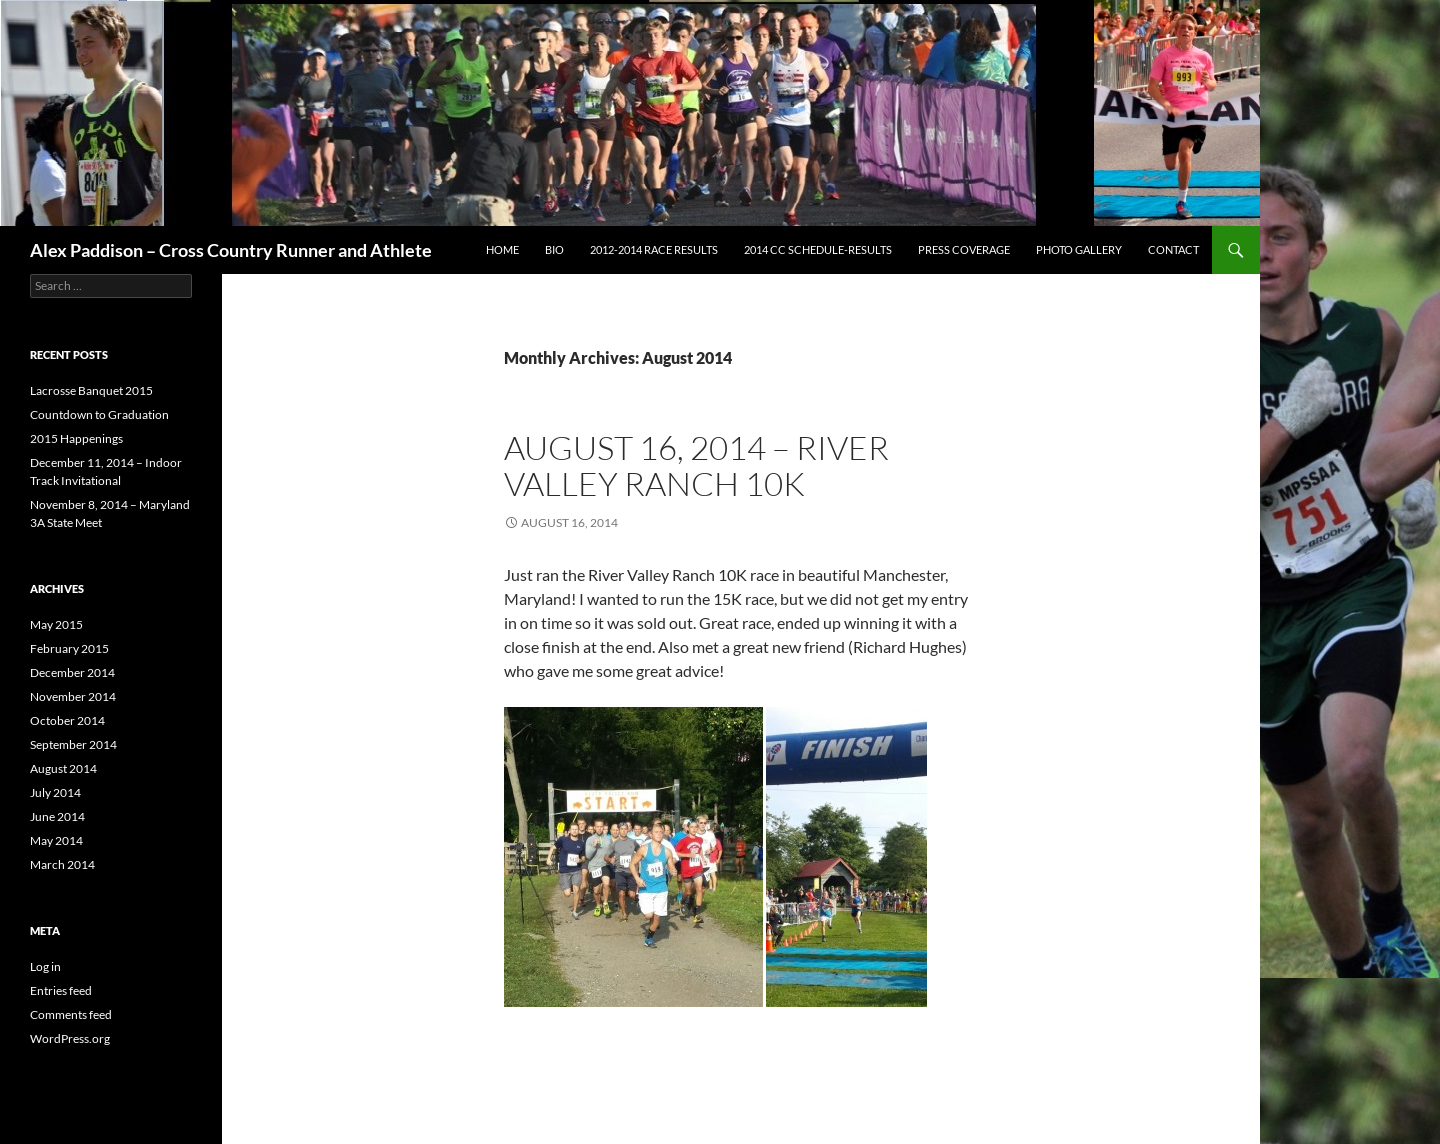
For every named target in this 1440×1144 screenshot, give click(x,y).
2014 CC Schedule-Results (818, 249)
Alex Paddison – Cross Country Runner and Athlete (231, 250)
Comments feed (71, 1014)
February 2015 (69, 648)
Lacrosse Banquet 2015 (91, 390)
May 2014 (56, 840)
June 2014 (57, 816)
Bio (554, 249)
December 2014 (72, 672)
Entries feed (61, 990)
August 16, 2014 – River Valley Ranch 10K (696, 465)
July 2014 (55, 792)
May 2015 (56, 624)
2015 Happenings (76, 438)
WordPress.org (70, 1038)
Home (502, 249)
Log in (45, 966)
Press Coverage (964, 249)
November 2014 (73, 696)
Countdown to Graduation (99, 414)
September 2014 (73, 744)
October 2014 (67, 720)
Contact (1173, 249)
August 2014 (63, 768)
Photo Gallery (1079, 249)
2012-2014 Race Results (654, 249)
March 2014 (62, 864)
